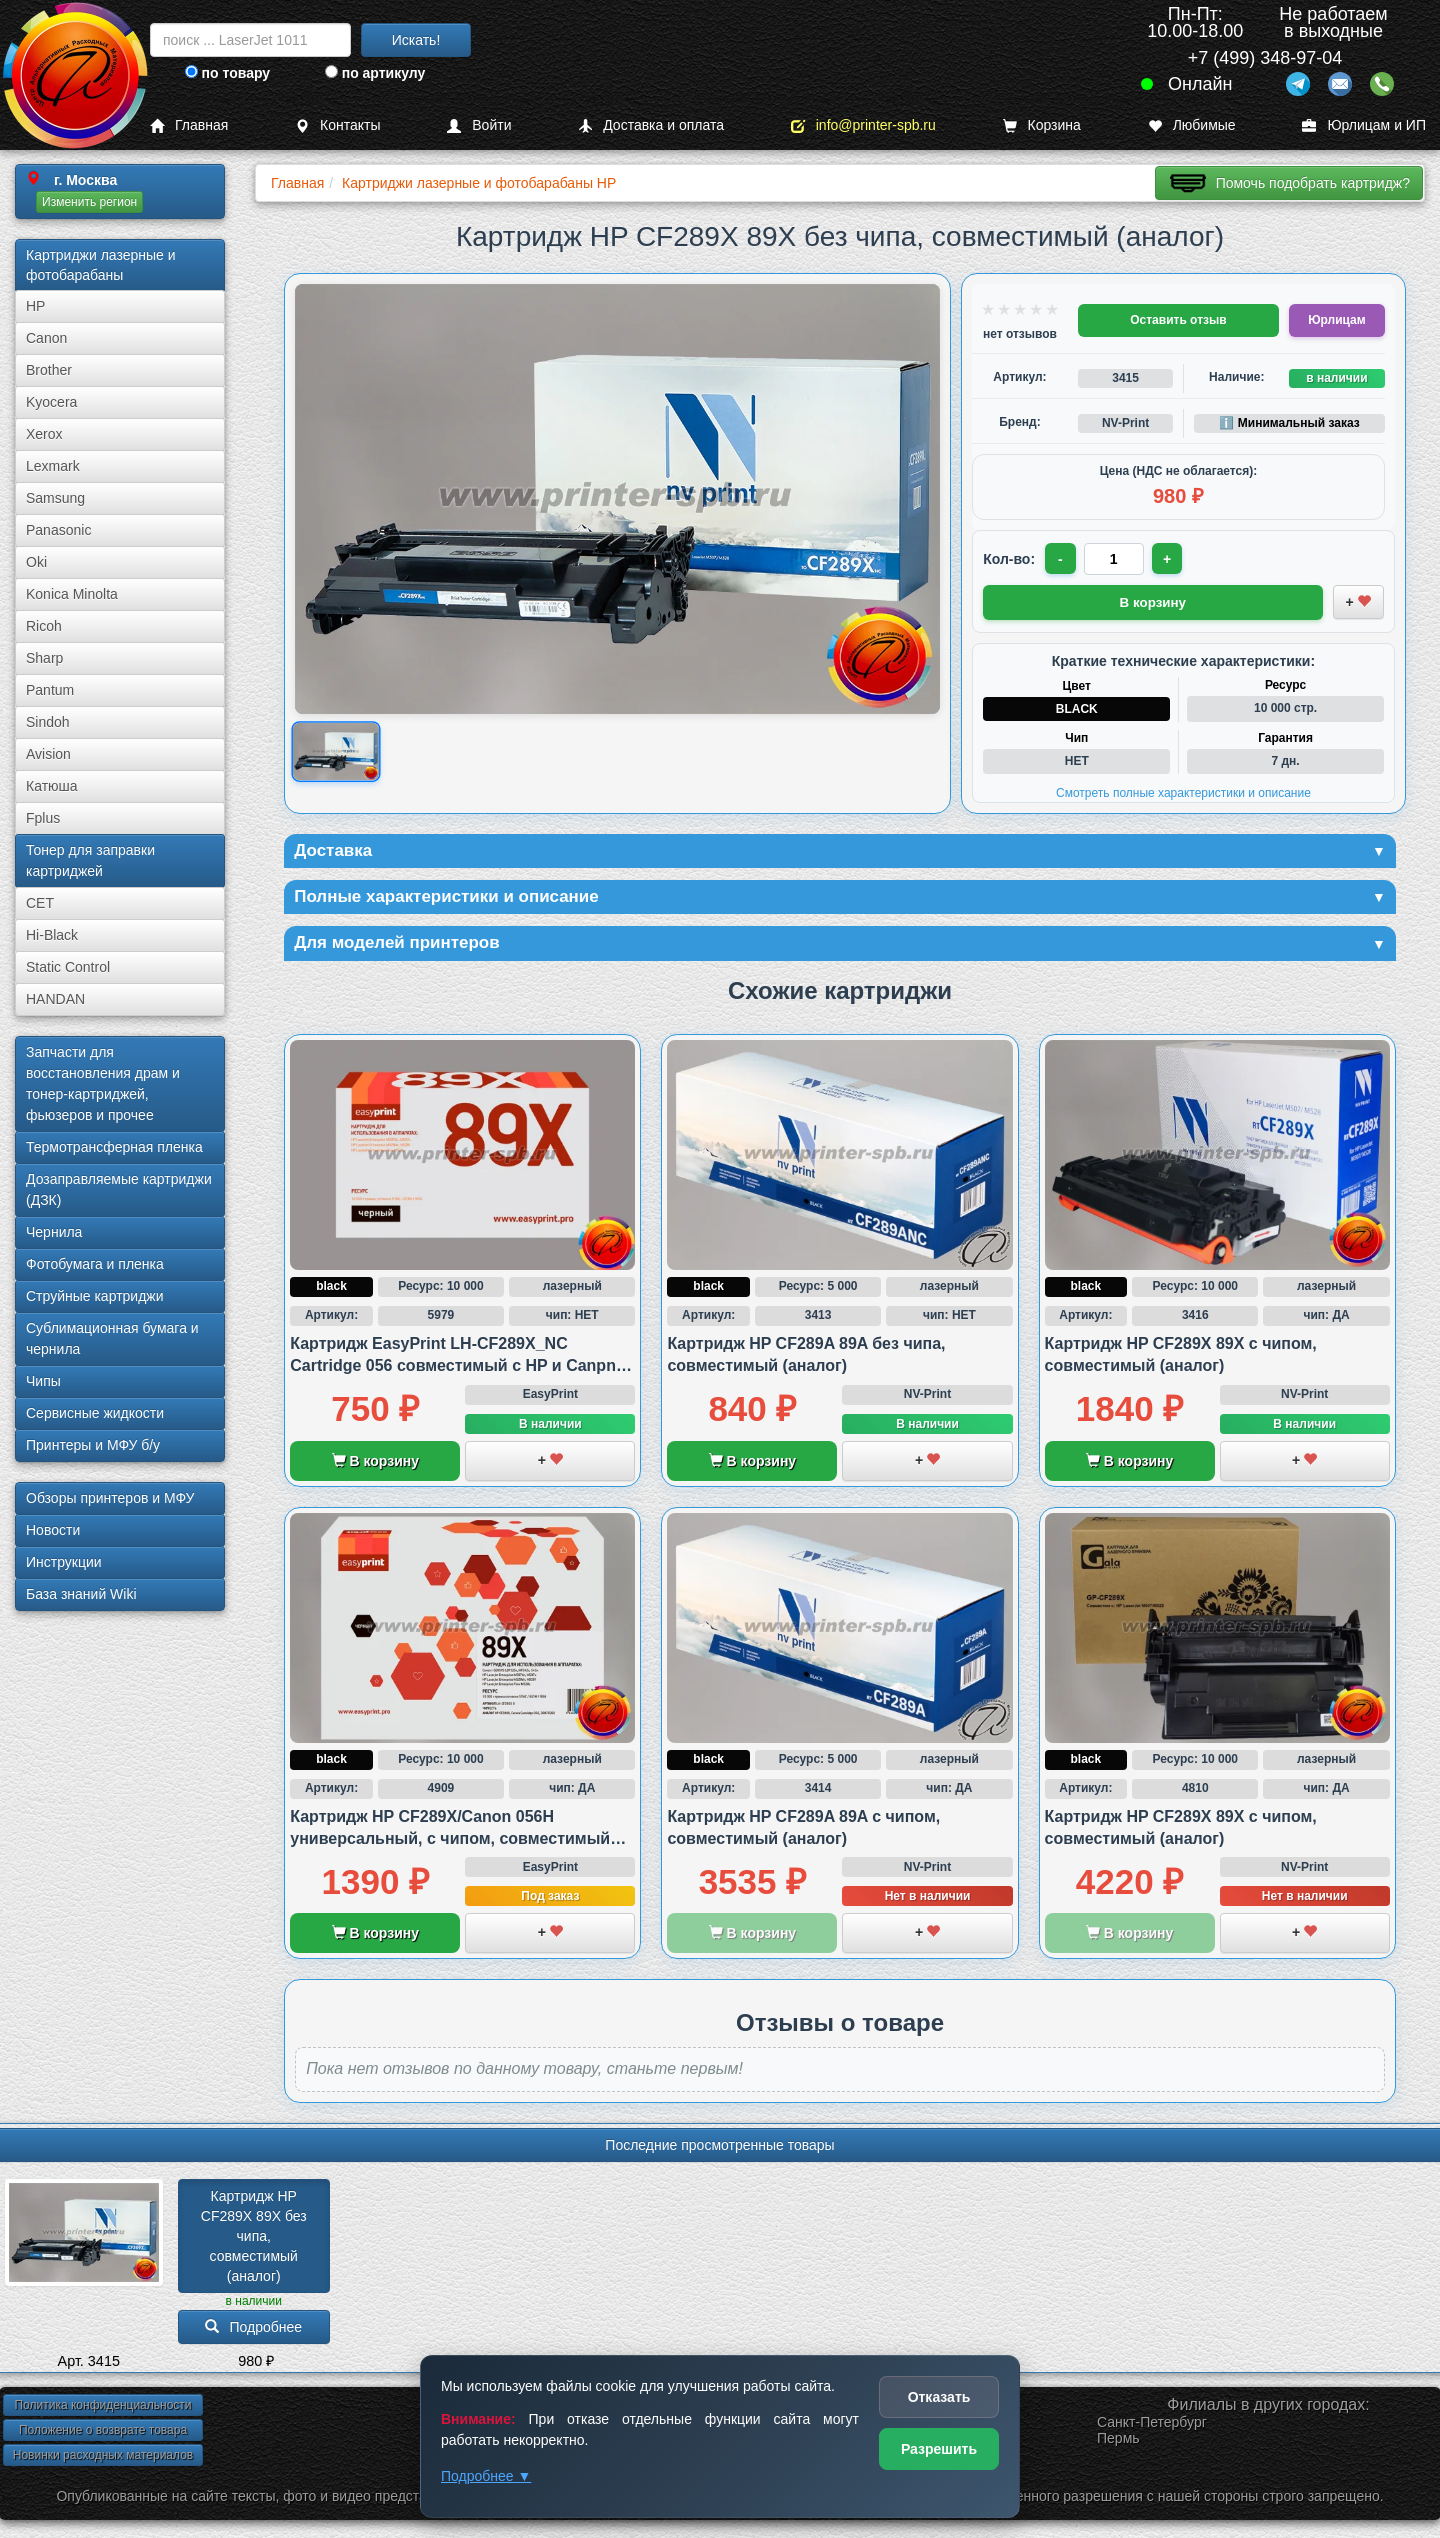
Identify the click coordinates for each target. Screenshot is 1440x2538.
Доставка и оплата (651, 125)
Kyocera (51, 402)
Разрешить (939, 2449)
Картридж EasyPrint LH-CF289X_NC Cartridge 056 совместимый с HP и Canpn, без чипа (455, 1369)
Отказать (939, 2397)
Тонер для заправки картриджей (90, 860)
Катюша (52, 786)
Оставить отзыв (1178, 320)
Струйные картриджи (95, 1296)
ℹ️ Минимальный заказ (1289, 423)
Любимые (1192, 125)
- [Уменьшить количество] (1061, 559)
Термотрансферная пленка (114, 1147)
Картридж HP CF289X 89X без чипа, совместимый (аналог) (256, 2239)
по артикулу (375, 73)
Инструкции (64, 1562)
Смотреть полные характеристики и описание (1183, 792)
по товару (227, 73)
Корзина (1042, 125)
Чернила (54, 1232)
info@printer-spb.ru (863, 125)
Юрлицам (1336, 320)
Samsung (55, 498)
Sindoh (48, 722)
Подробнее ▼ (486, 2476)
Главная (189, 125)
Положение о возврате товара (103, 2434)
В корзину (375, 1464)
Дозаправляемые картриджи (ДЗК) (119, 1189)
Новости (53, 1530)
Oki (36, 562)
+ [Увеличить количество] (1169, 559)
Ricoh (44, 626)
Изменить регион (89, 202)
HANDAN (55, 999)
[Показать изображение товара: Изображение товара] (336, 751)
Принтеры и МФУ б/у (93, 1445)
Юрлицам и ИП (1364, 125)
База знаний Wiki (81, 1594)
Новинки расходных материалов (103, 2459)
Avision (48, 754)
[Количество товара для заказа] (1115, 559)
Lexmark (53, 466)
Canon (46, 338)
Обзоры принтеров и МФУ (110, 1498)
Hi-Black (52, 935)
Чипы (43, 1381)
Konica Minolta (72, 594)
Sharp (44, 658)
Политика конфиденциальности (102, 2409)
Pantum (50, 690)
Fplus (43, 818)
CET (40, 903)
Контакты (337, 125)
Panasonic (58, 530)
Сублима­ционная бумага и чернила (112, 1338)
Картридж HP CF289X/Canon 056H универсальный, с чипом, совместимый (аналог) (450, 1842)
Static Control (68, 967)
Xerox (44, 434)
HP (35, 306)
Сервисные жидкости (95, 1413)
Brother (49, 370)
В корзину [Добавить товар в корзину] (1153, 601)
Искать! (416, 40)
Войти (479, 125)
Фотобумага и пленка (95, 1264)
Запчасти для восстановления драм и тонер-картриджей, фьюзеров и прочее (103, 1083)
